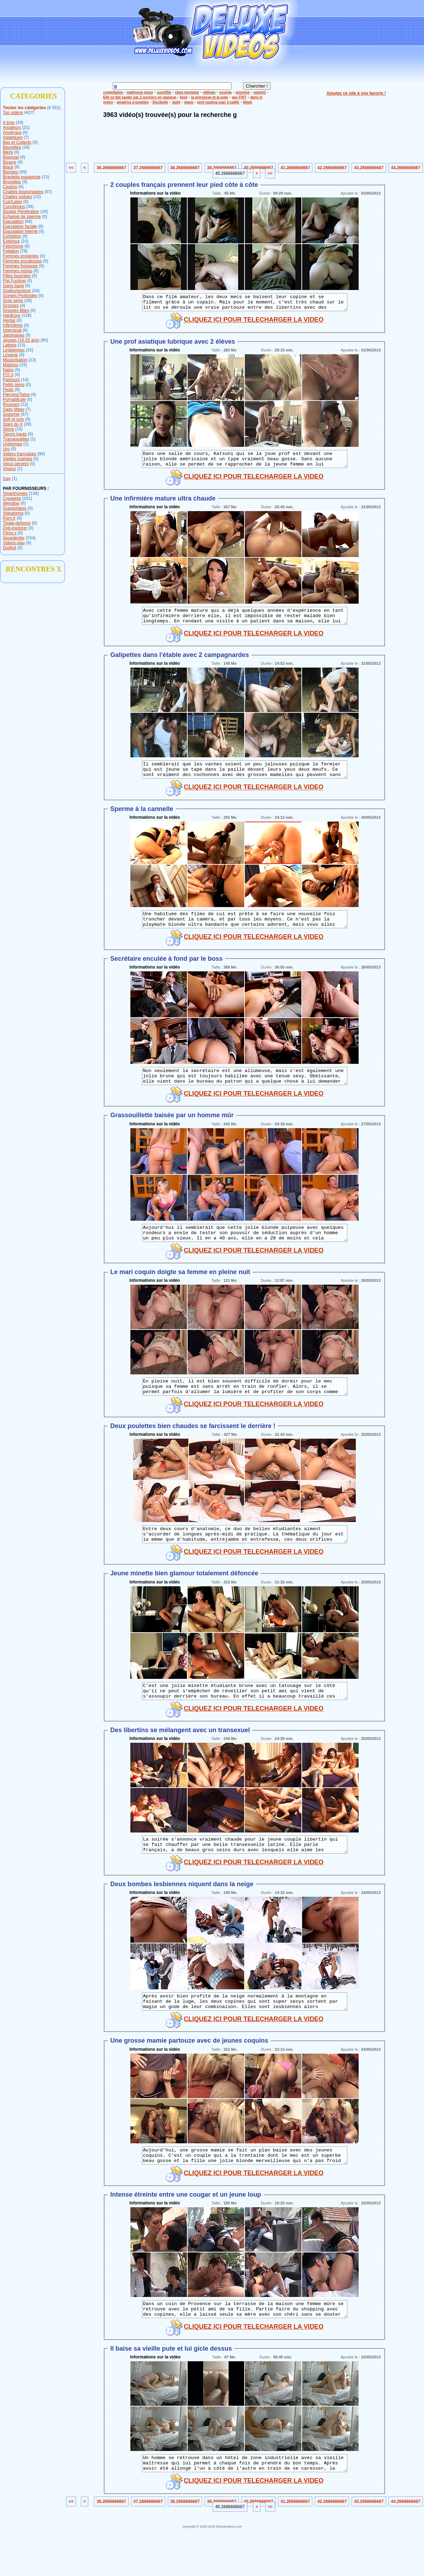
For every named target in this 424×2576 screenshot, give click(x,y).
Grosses (11, 305)
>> (270, 173)
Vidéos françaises (19, 453)
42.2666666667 (332, 167)
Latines (10, 345)
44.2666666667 (405, 167)
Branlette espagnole (22, 176)
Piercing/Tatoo (16, 394)
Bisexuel (11, 157)
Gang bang (13, 285)
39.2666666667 (221, 167)
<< (71, 167)
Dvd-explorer (15, 528)
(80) (44, 340)
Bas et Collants (17, 142)
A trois (8, 122)
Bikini (8, 152)
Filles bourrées (17, 275)
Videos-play (14, 542)
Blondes (10, 172)
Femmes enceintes (21, 256)
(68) (28, 221)
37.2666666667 (148, 167)
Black (8, 167)
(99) (41, 453)
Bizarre (9, 162)
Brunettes (12, 181)
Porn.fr (9, 518)
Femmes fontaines (20, 265)
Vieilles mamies (17, 458)
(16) (26, 147)
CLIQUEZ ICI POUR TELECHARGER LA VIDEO (253, 323)
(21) (26, 127)
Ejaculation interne (20, 231)
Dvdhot (9, 547)
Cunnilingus (14, 206)
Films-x (10, 533)
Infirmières (13, 325)
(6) (25, 330)
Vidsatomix (13, 513)
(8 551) (53, 107)
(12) (37, 196)
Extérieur (11, 241)
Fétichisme (13, 246)
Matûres (10, 364)
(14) (24, 379)
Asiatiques (12, 137)
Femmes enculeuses (22, 261)
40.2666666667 (258, 167)
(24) (36, 290)
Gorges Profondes (20, 295)
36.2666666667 (111, 167)
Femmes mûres (17, 270)
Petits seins (13, 384)
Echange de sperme (22, 216)
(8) (27, 246)
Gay (7, 478)
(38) (30, 206)
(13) (45, 176)
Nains (8, 369)
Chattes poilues (17, 196)
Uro (6, 448)
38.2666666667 (185, 167)
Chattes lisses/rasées (23, 191)
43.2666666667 (368, 167)
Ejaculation (13, 221)
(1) (33, 439)
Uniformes (12, 444)
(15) (23, 364)
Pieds (8, 389)
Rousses (11, 404)
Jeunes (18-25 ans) (21, 340)
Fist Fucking (14, 280)
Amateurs (12, 127)
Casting (10, 186)
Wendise (11, 503)
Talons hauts (14, 434)
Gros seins (13, 300)
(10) (44, 211)
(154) (31, 537)
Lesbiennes (13, 350)
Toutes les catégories (24, 107)
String (8, 429)
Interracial (12, 330)
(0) (25, 132)
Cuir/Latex (12, 201)
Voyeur (9, 468)
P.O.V (8, 374)
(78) (24, 251)
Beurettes (12, 147)
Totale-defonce (17, 523)
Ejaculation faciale (20, 226)
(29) (19, 122)
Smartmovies (15, 493)
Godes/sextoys (17, 290)
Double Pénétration (21, 211)
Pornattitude (14, 399)
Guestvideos (14, 508)
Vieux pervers (16, 463)
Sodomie (11, 414)
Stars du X (13, 424)
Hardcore (11, 315)
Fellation (11, 251)
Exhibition (12, 236)
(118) (26, 315)
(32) (29, 350)
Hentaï (9, 320)
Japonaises (13, 335)
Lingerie (10, 355)
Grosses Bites (16, 310)
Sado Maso (13, 409)
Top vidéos (13, 112)
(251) (27, 498)
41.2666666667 (295, 167)
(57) (48, 191)
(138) (34, 493)
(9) (17, 167)
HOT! (29, 112)
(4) (29, 280)
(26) (28, 300)
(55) (23, 172)
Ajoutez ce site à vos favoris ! (356, 93)
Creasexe (12, 498)
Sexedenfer (13, 537)
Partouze (11, 379)
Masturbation (15, 359)
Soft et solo (13, 419)
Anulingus (12, 132)
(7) (26, 137)
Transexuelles (16, 439)
